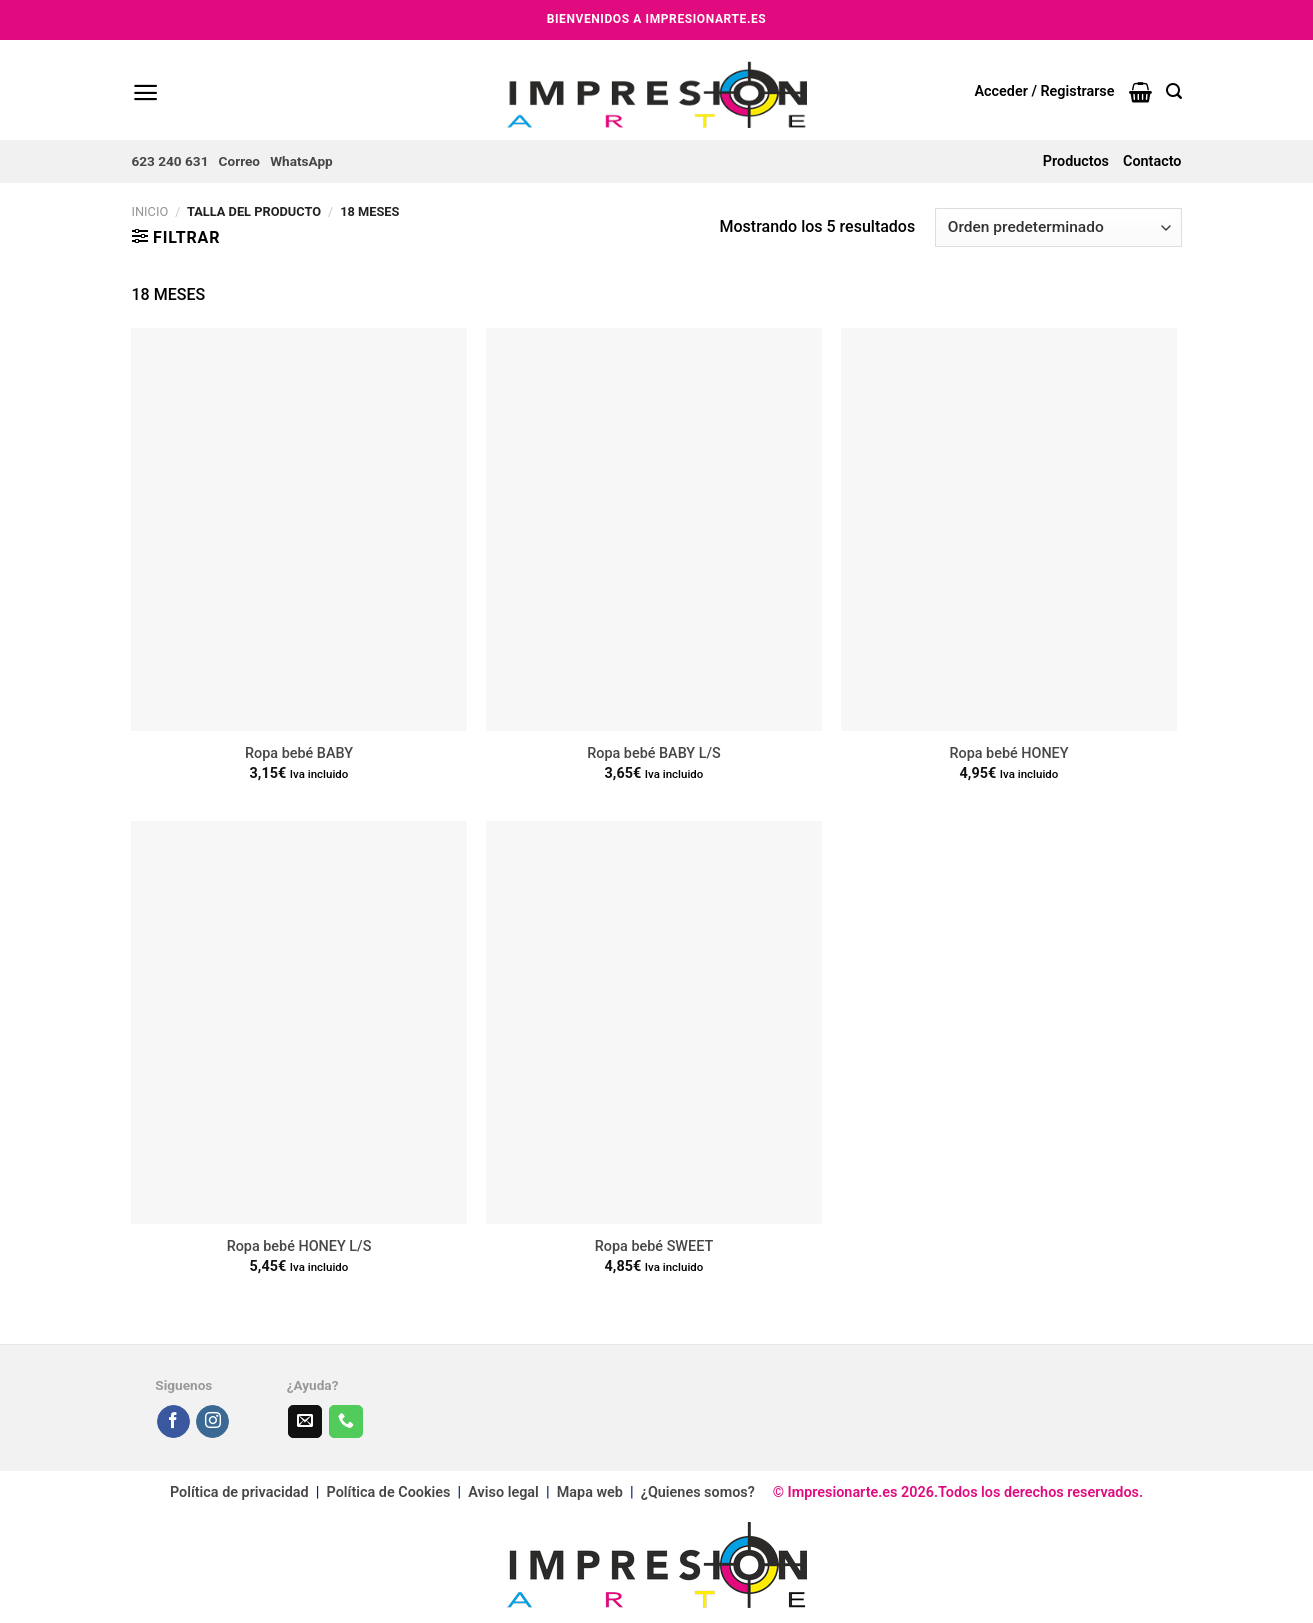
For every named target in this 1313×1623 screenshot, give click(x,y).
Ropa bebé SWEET (654, 1246)
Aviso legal (503, 1492)
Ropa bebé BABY (299, 753)
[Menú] (145, 92)
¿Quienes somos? (698, 1492)
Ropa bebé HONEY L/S (299, 1246)
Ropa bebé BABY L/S (654, 753)
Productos (1076, 161)
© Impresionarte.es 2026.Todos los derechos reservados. (949, 1492)
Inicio (150, 211)
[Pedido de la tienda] (1058, 227)
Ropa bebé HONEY (1008, 753)
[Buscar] (1174, 91)
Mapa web (592, 1492)
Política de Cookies (389, 1492)
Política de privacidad (239, 1492)
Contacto (1152, 161)
